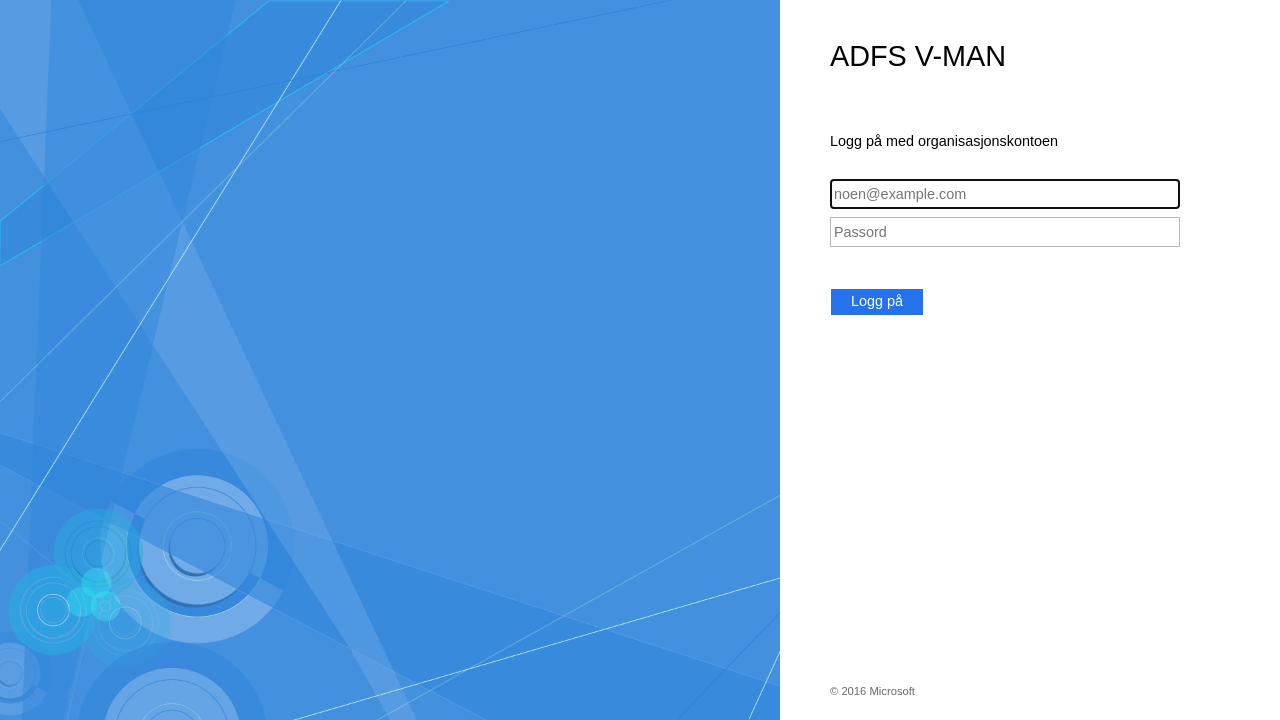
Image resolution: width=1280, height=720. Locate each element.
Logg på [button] (877, 301)
